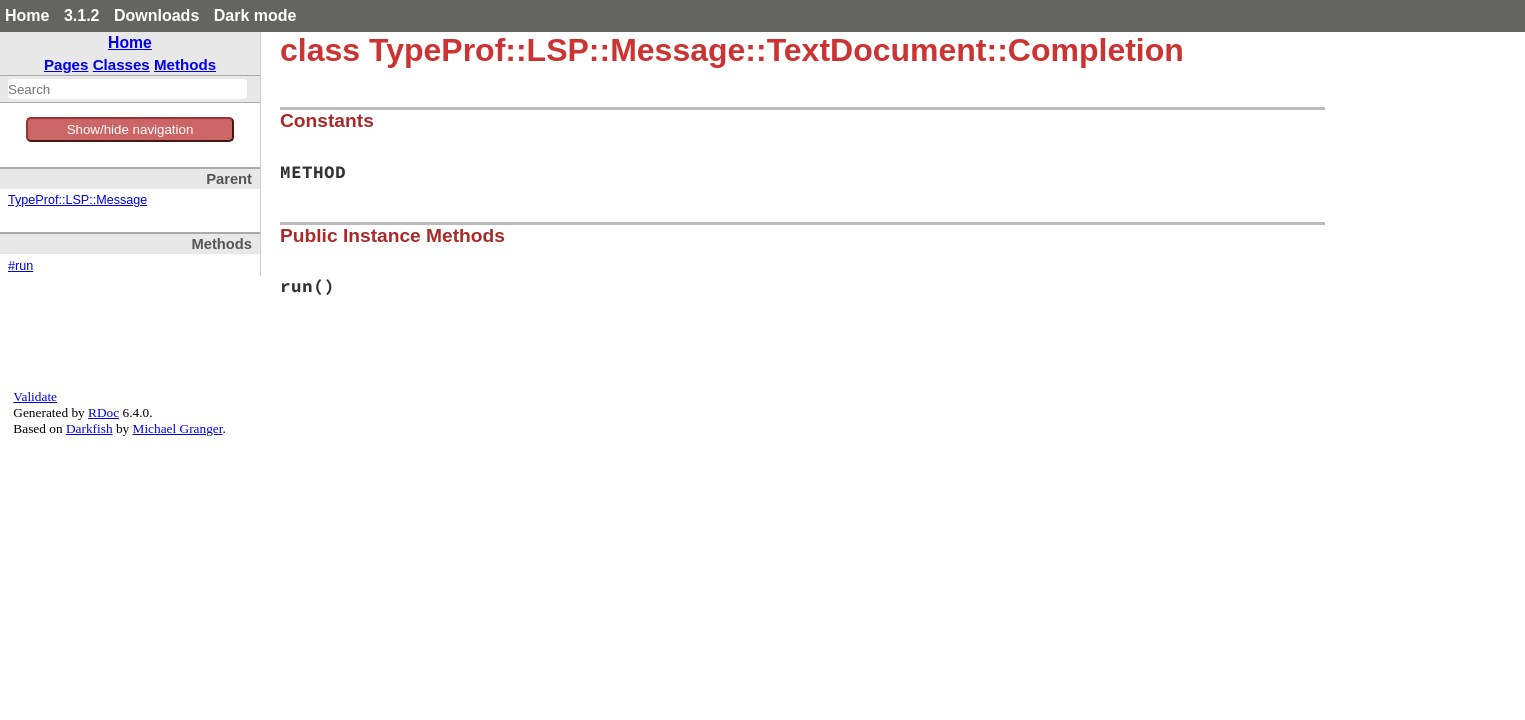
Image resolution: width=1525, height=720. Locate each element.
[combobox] (127, 89)
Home (27, 15)
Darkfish (89, 428)
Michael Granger (178, 428)
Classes (121, 64)
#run (20, 266)
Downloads (156, 15)
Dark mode (255, 15)
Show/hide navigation (130, 129)
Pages (66, 64)
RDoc (103, 412)
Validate (35, 396)
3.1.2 (82, 15)
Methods (185, 64)
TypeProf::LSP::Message (77, 200)
